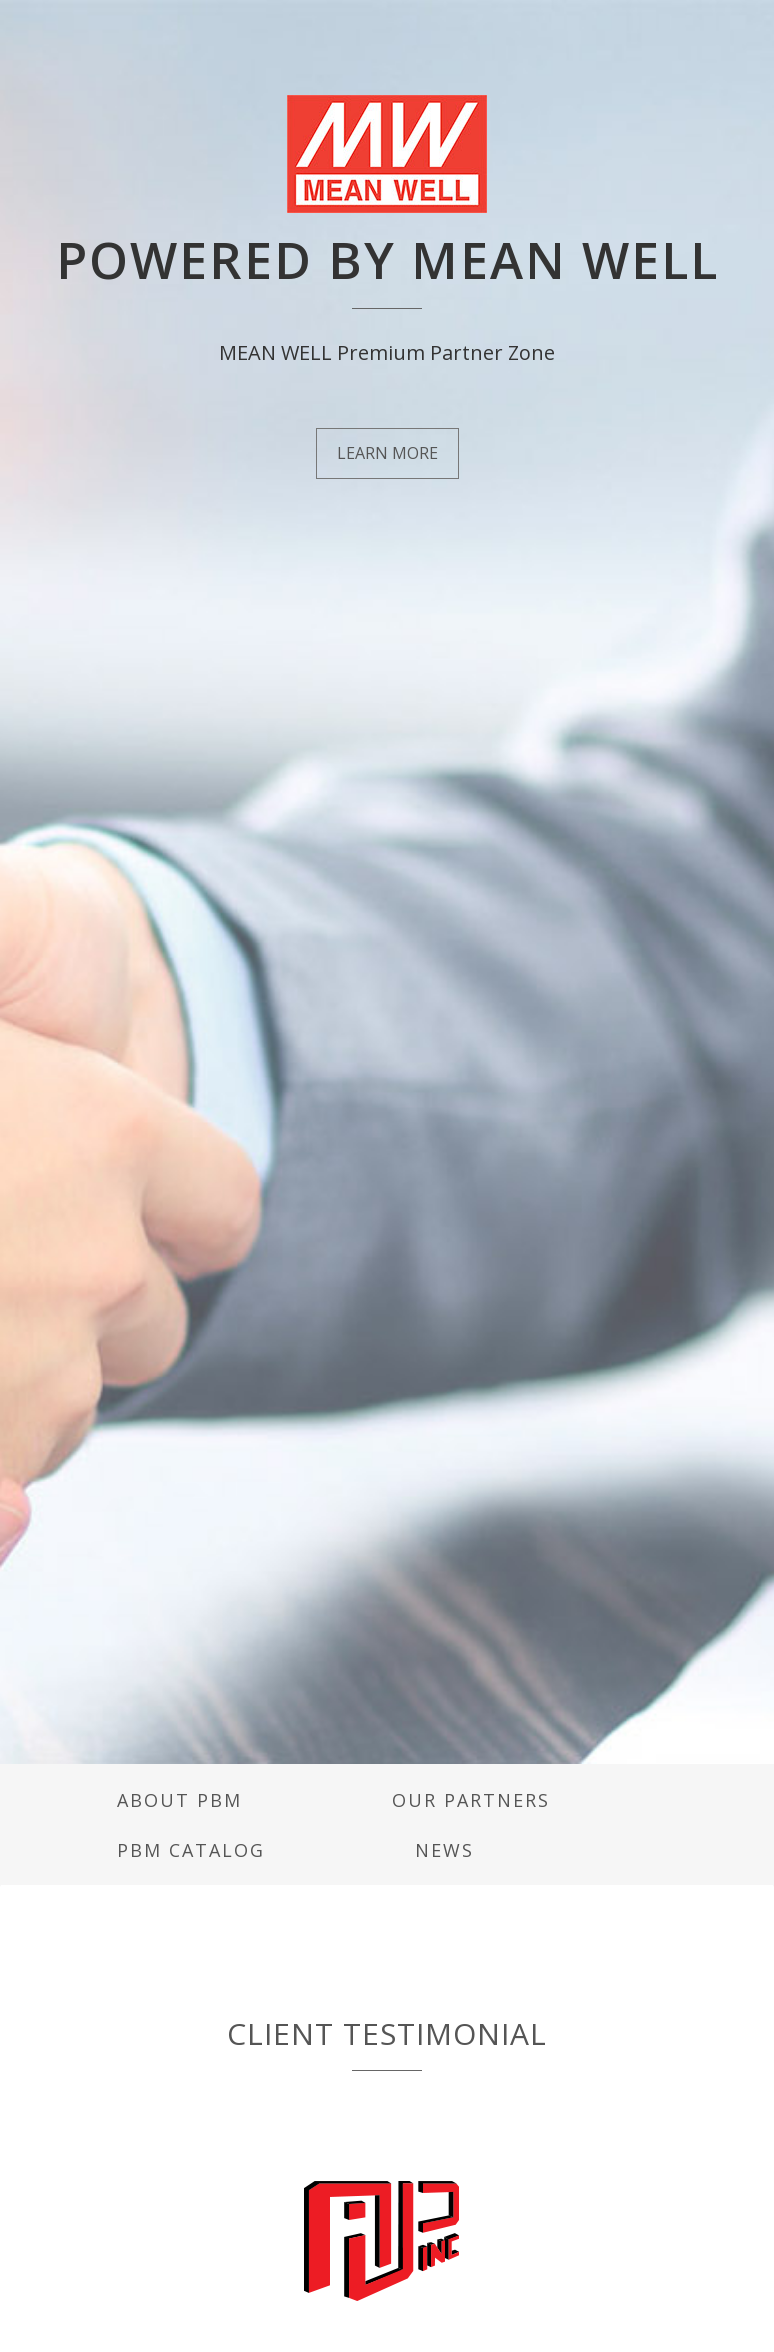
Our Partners (471, 1800)
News (444, 1850)
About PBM (179, 1800)
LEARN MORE (387, 453)
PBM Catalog (191, 1850)
